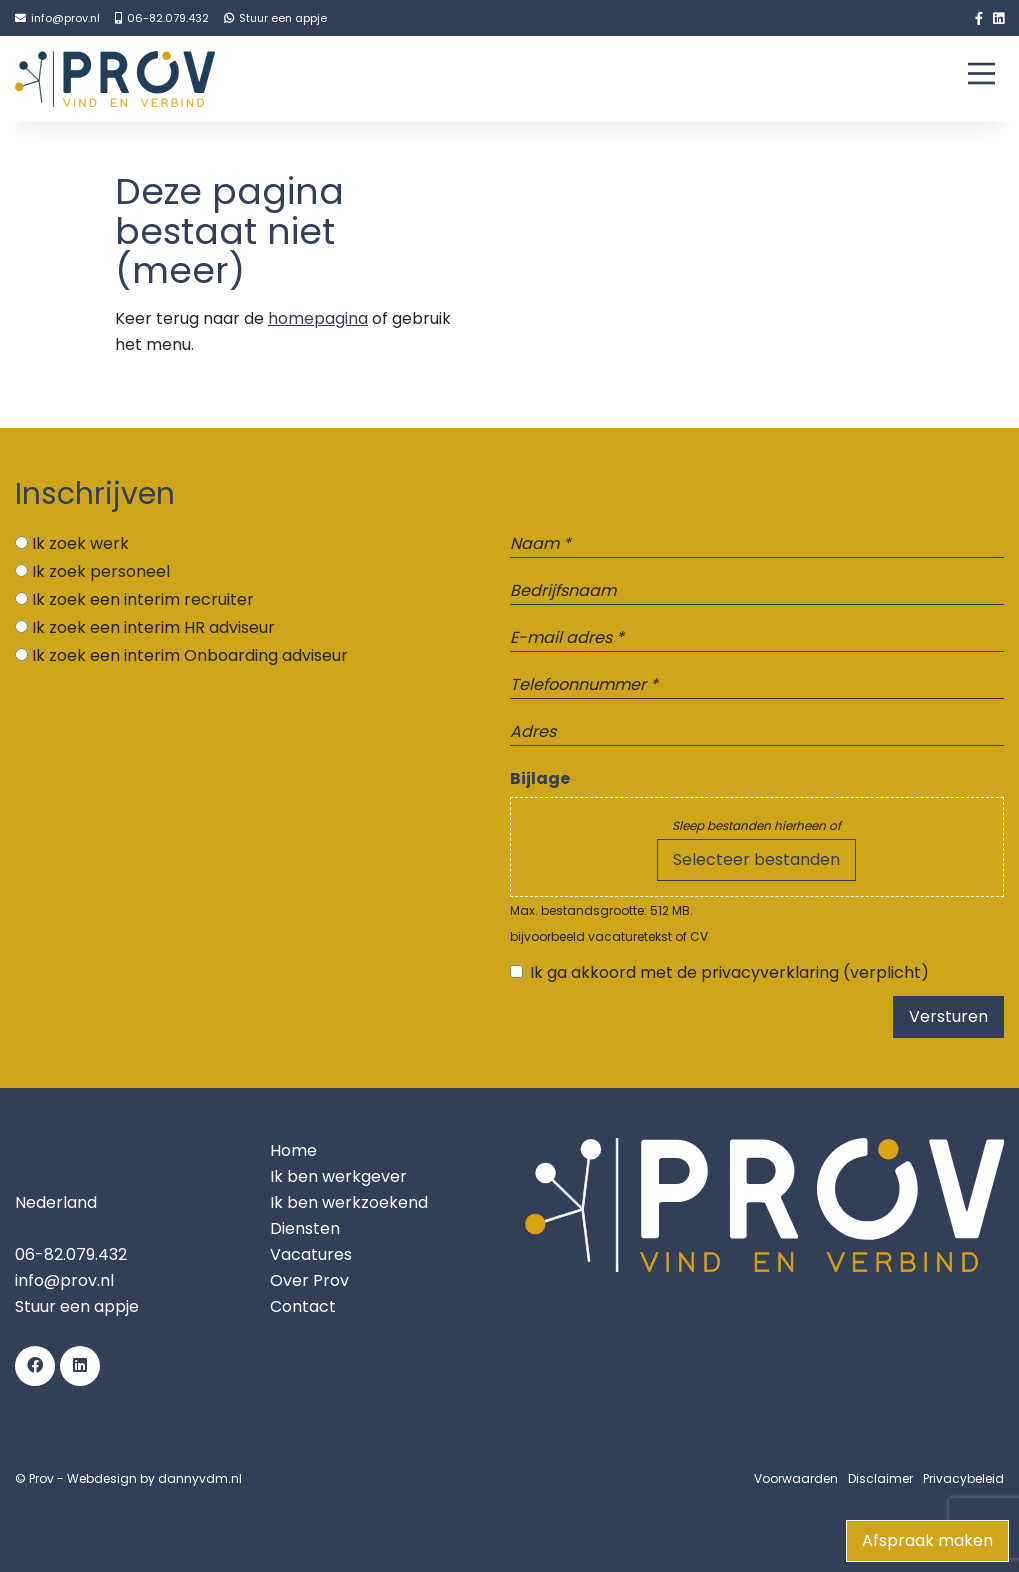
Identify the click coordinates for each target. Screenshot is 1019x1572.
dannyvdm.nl (200, 1478)
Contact (303, 1306)
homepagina (318, 318)
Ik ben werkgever (338, 1176)
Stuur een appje (77, 1306)
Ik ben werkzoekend (349, 1202)
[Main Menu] (981, 77)
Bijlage (540, 778)
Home (293, 1150)
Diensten (305, 1228)
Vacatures (311, 1254)
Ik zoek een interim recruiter (143, 599)
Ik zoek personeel (101, 571)
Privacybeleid (963, 1478)
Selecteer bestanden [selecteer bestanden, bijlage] (756, 859)
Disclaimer (880, 1478)
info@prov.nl (64, 1280)
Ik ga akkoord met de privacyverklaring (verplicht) (729, 972)
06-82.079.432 (71, 1254)
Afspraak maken (927, 1540)
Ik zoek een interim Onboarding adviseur (190, 655)
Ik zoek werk (80, 543)
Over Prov (309, 1280)
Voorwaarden (796, 1478)
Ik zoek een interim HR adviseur (153, 627)
